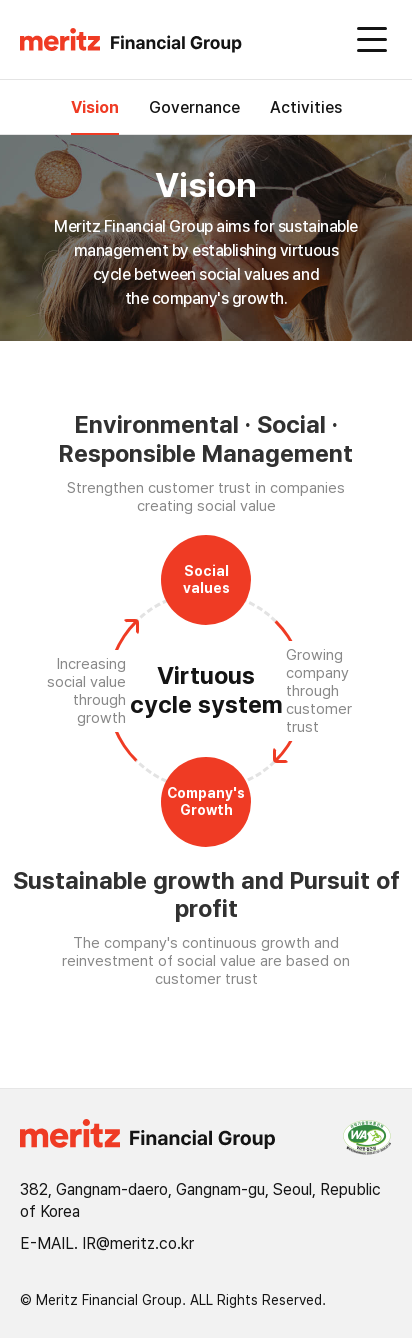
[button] (138, 41)
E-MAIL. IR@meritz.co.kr (107, 1244)
